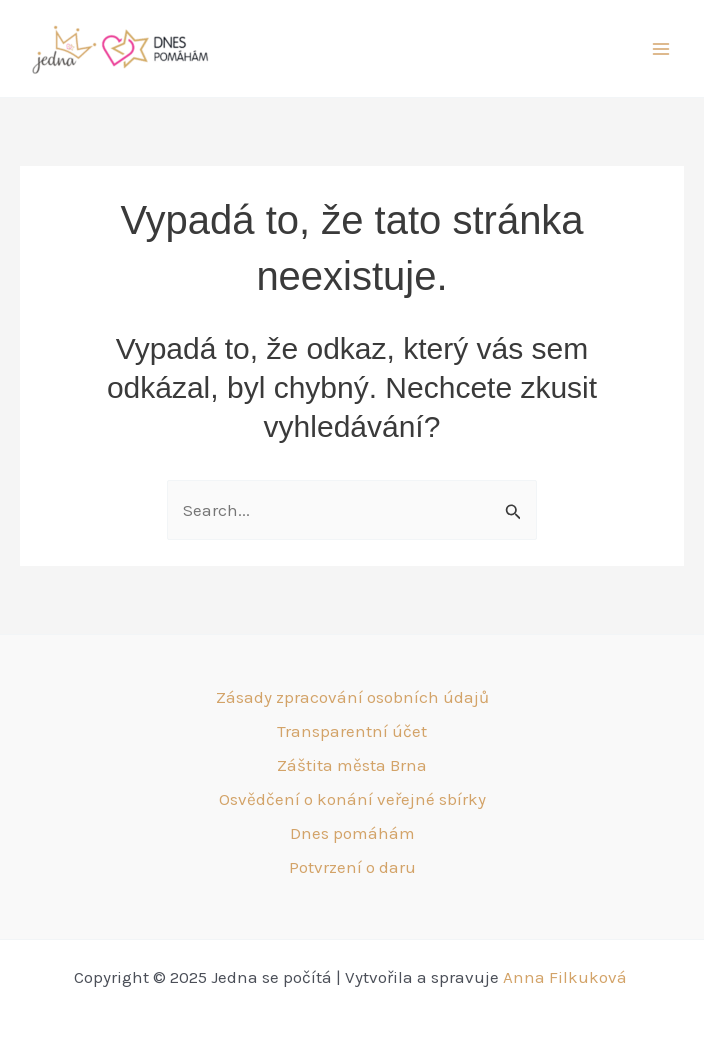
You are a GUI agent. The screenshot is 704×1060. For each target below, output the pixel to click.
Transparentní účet (352, 731)
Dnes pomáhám (352, 833)
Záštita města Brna (352, 765)
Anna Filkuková (567, 977)
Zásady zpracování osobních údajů (352, 697)
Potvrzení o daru (352, 867)
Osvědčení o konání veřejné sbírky (352, 799)
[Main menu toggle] (662, 49)
